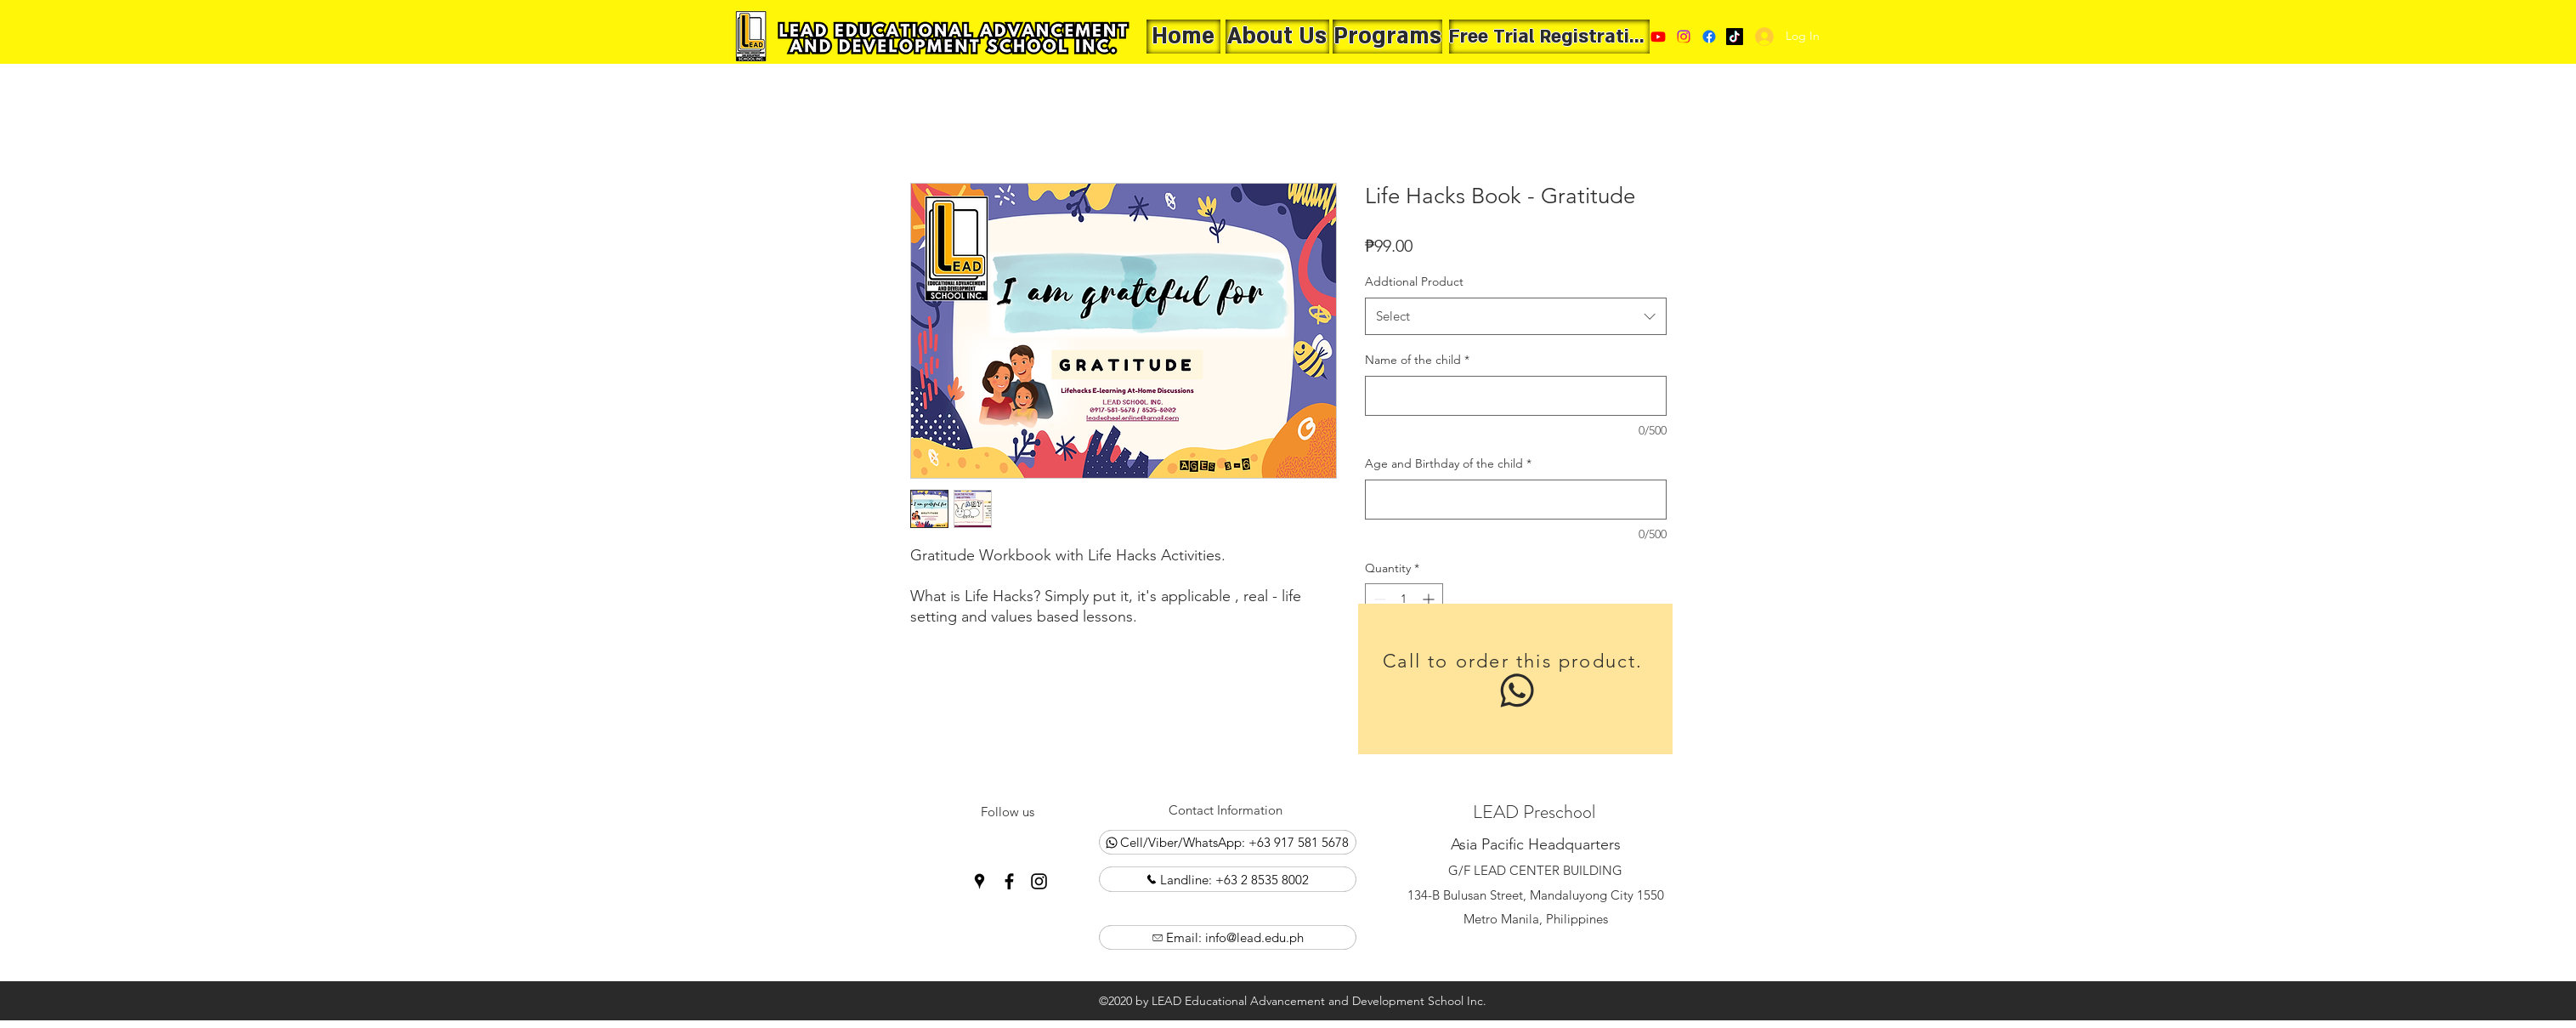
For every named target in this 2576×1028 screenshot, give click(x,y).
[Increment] (1430, 599)
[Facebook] (1709, 36)
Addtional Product (1414, 281)
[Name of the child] (1516, 395)
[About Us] (1277, 37)
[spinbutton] (1404, 599)
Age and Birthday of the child (1448, 463)
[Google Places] (1734, 36)
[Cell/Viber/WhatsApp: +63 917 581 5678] (1227, 842)
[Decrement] (1378, 599)
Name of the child (1417, 359)
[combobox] (1516, 316)
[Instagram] (1039, 881)
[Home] (1183, 37)
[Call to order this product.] (1515, 679)
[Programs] (1387, 37)
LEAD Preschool (1534, 811)
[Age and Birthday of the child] (1516, 499)
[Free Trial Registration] (1549, 37)
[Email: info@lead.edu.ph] (1227, 937)
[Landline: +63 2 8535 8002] (1227, 879)
